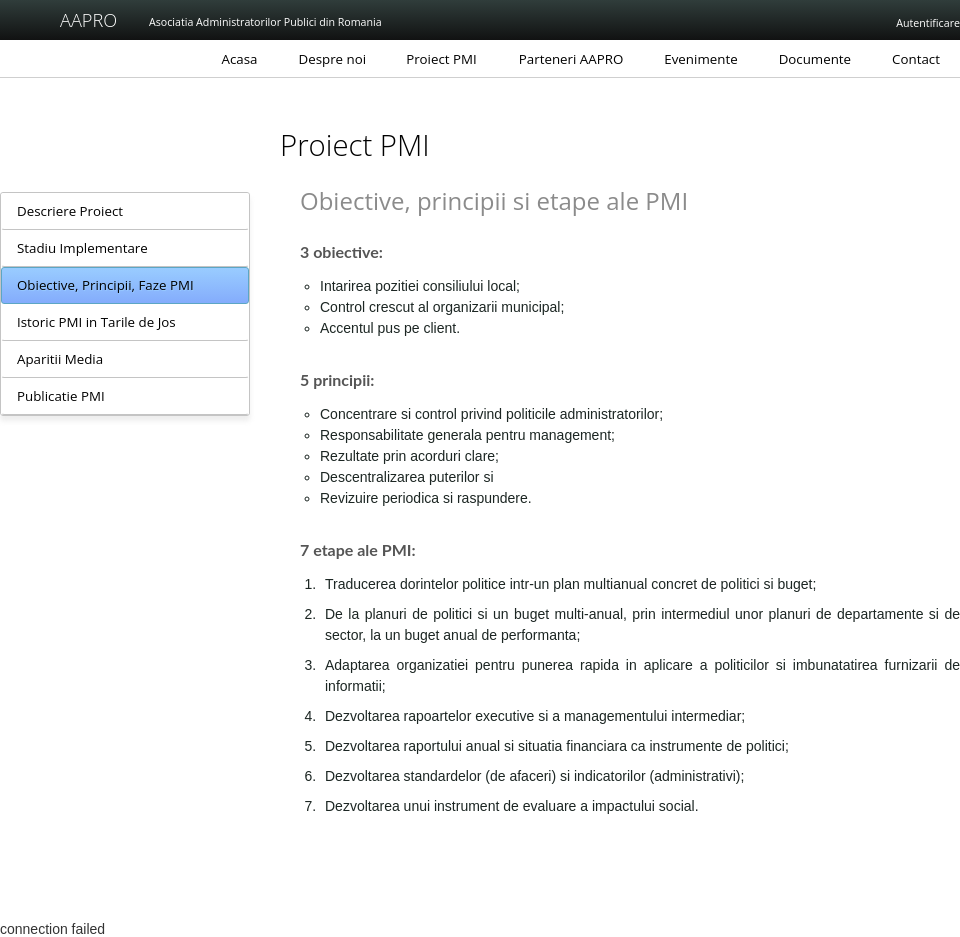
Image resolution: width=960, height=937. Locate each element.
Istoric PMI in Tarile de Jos (96, 322)
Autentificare (928, 23)
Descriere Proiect (70, 211)
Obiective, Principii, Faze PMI (105, 285)
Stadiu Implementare (82, 248)
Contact (916, 59)
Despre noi (333, 59)
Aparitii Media (60, 359)
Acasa (240, 59)
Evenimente (700, 59)
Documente (815, 59)
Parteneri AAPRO (571, 59)
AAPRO (72, 20)
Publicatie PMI (61, 396)
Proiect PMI (441, 59)
